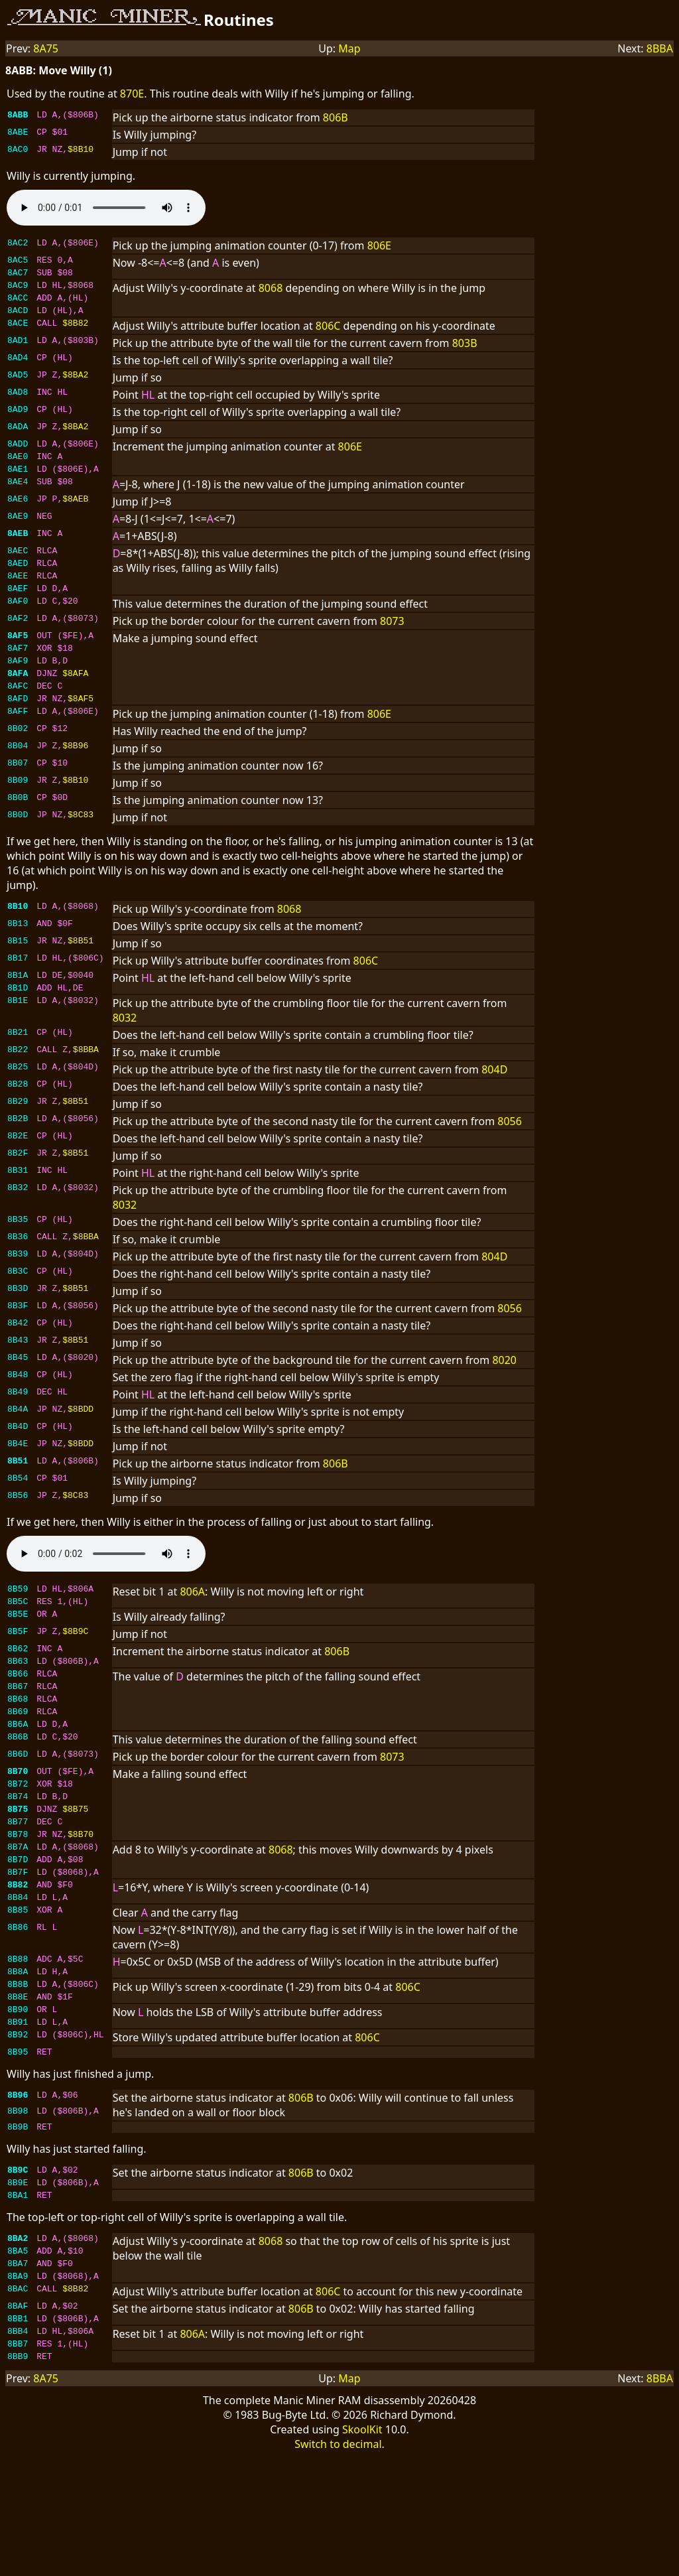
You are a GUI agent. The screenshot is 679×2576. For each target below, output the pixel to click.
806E (379, 245)
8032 (125, 1057)
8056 (509, 1161)
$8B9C (75, 1676)
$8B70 (80, 1903)
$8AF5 (80, 734)
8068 (271, 292)
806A (192, 1631)
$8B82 (75, 334)
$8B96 (75, 783)
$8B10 (80, 151)
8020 (504, 1399)
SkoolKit (362, 2549)
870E (132, 93)
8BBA (660, 48)
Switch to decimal (337, 2563)
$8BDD (80, 1450)
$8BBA (86, 1091)
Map (349, 48)
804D (494, 1109)
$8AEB (75, 516)
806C (328, 335)
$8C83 (80, 852)
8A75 (45, 48)
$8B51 (80, 978)
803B (464, 353)
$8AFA (75, 705)
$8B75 (75, 1874)
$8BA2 (75, 386)
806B (335, 117)
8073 (392, 645)
